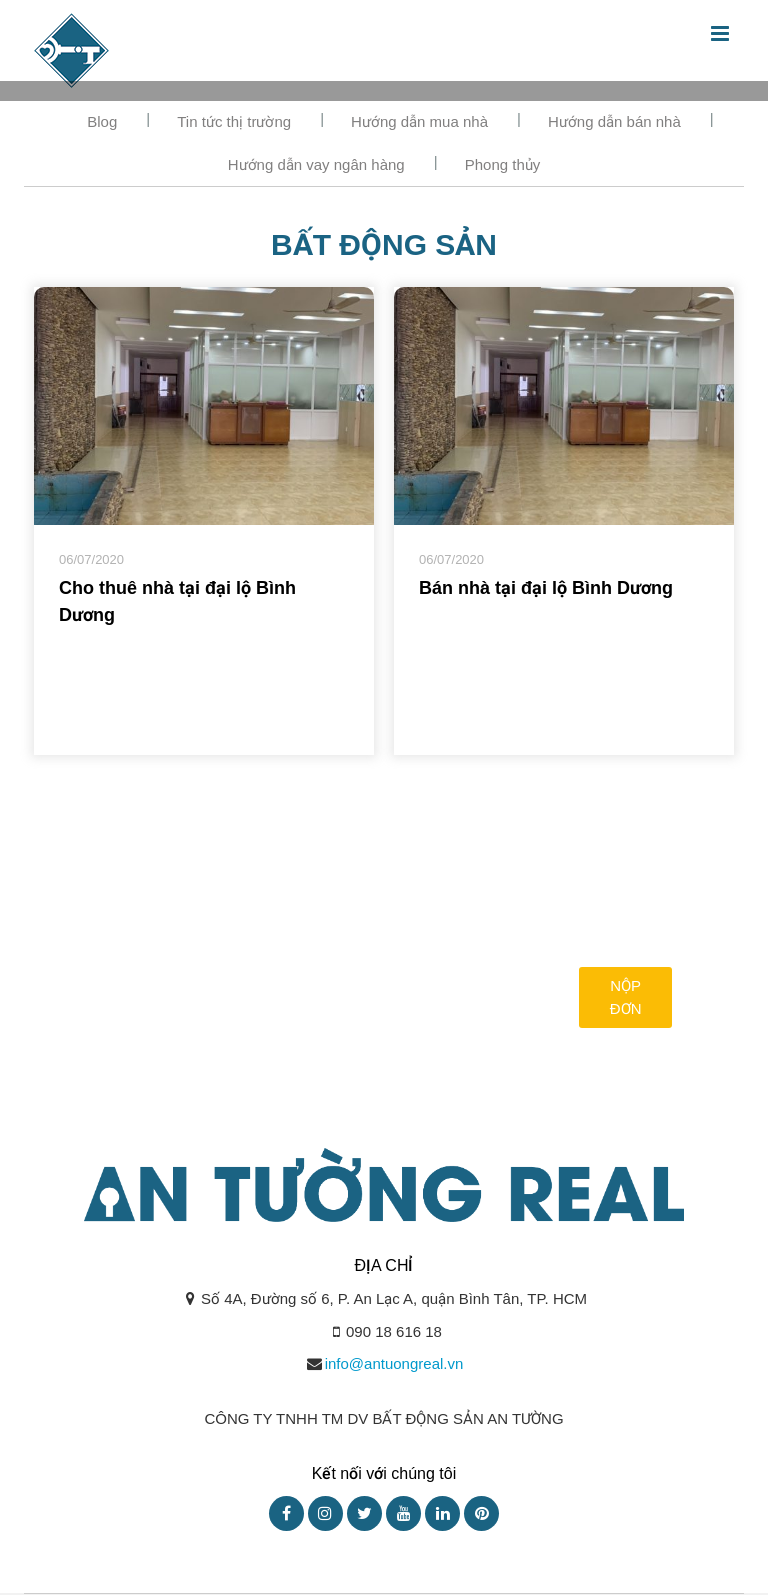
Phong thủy (503, 164)
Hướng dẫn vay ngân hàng (316, 164)
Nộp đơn (626, 997)
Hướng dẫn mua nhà (419, 121)
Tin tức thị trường (234, 121)
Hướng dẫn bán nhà (614, 121)
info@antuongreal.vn (394, 1363)
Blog (102, 121)
